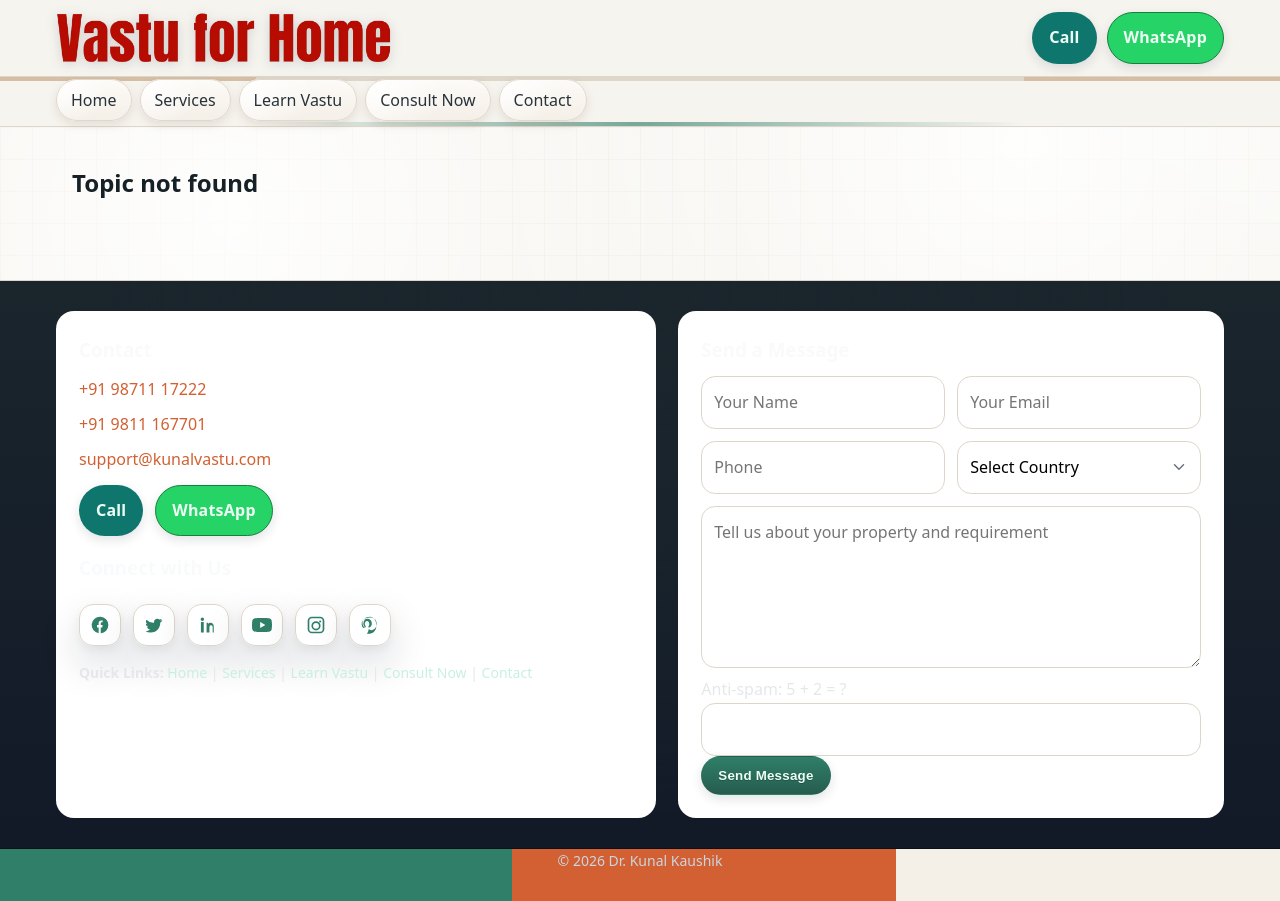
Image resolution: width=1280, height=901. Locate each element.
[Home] (224, 38)
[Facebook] (100, 625)
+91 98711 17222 (142, 389)
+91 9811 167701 (142, 424)
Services (185, 100)
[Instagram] (316, 625)
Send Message (765, 775)
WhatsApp (1166, 37)
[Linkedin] (208, 625)
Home (94, 100)
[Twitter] (154, 625)
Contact (543, 100)
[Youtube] (262, 625)
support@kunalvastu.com (175, 459)
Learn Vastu (298, 100)
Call (1064, 37)
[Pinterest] (370, 625)
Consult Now (427, 100)
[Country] (1079, 467)
